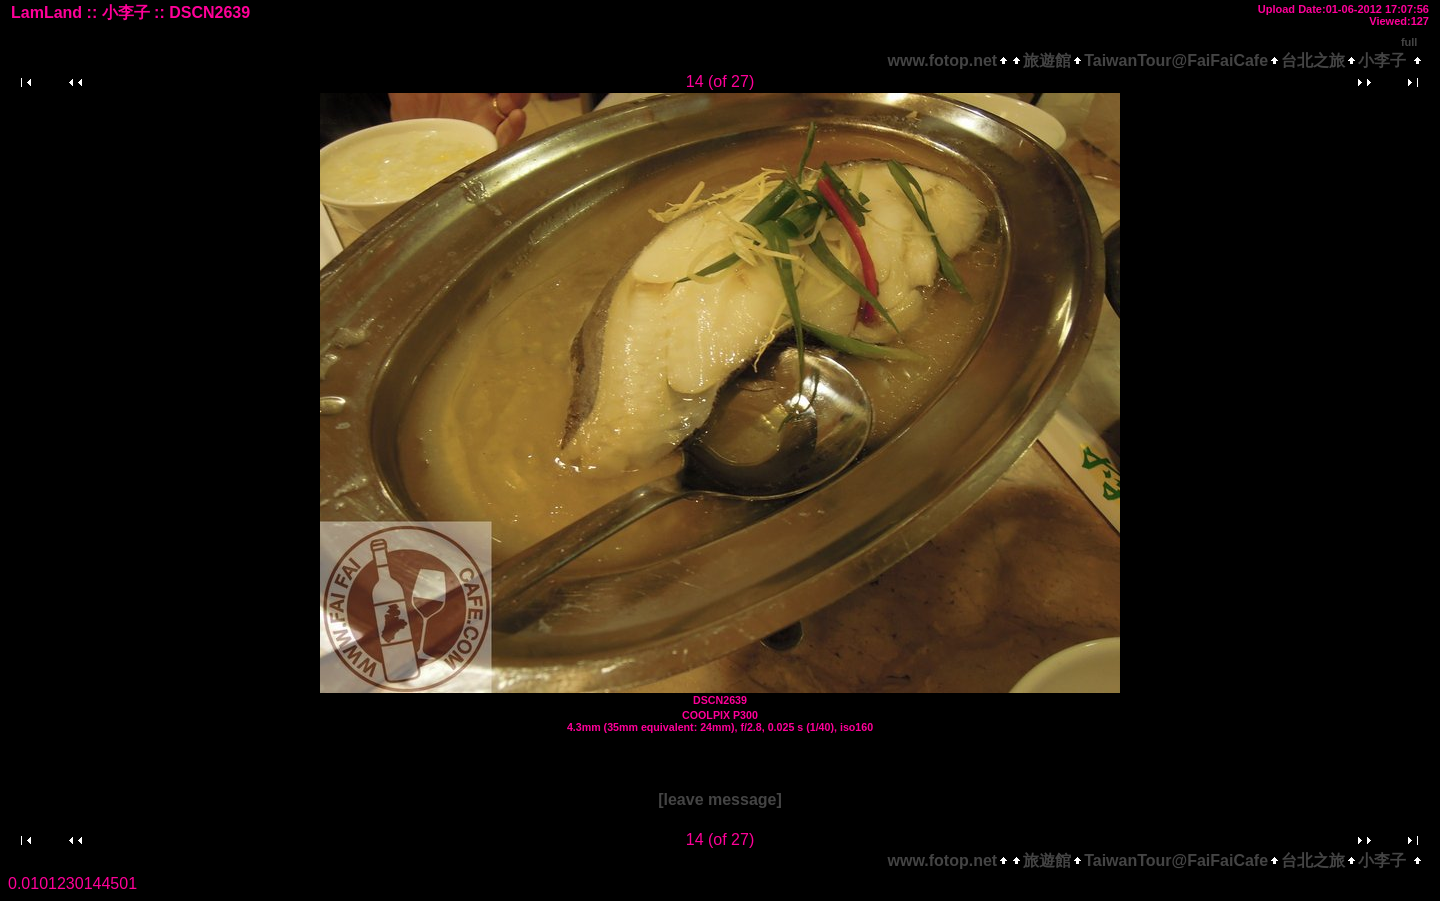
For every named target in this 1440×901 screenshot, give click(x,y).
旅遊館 (1047, 60)
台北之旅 (1313, 60)
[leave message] (720, 799)
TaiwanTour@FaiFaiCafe (1176, 60)
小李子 (1382, 60)
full (1409, 42)
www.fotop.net (943, 60)
